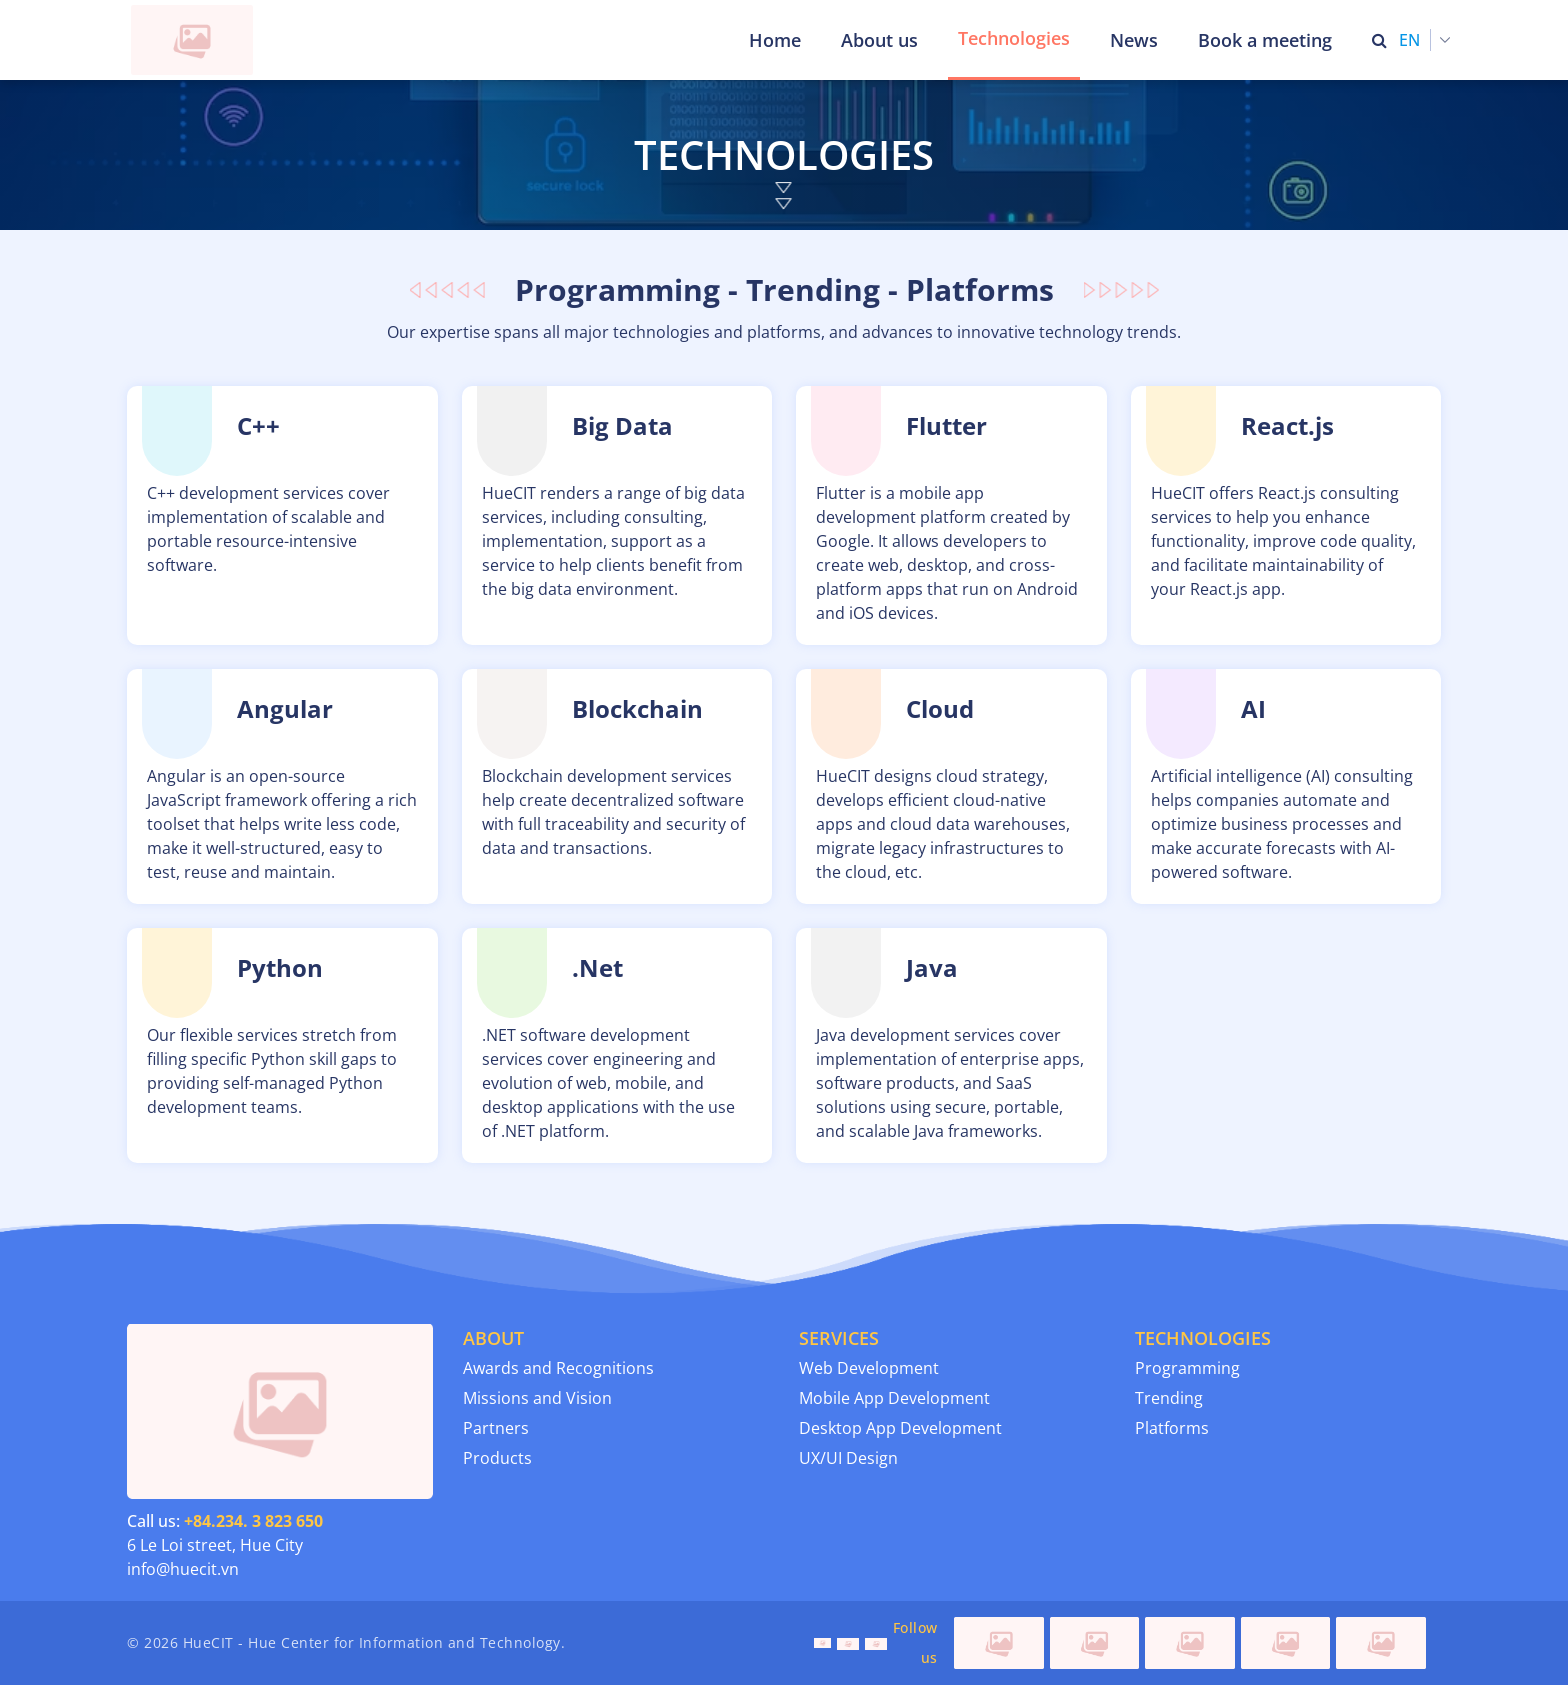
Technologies (1014, 38)
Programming (1187, 1368)
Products (497, 1458)
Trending (1169, 1398)
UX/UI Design (848, 1458)
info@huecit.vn (183, 1569)
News (1134, 40)
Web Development (869, 1368)
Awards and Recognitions (558, 1368)
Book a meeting (1265, 40)
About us (879, 40)
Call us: (225, 1521)
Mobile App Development (894, 1398)
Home (775, 40)
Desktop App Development (900, 1428)
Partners (496, 1428)
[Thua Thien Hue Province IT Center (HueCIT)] (196, 40)
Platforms (1172, 1428)
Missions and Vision (537, 1398)
